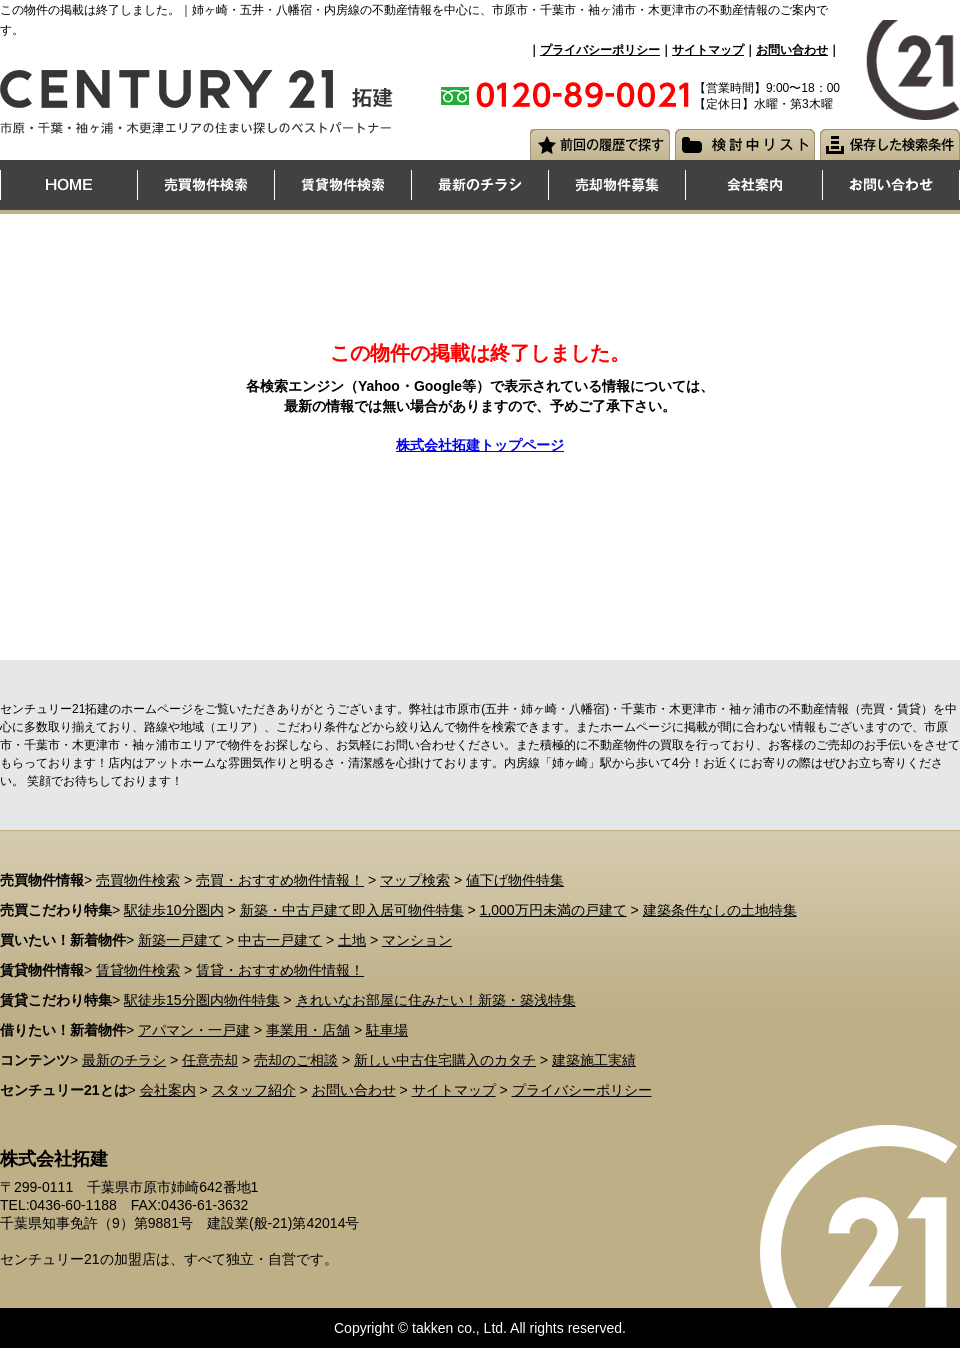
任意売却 (210, 1060)
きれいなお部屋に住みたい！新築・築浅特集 (436, 1000)
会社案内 (168, 1090)
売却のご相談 (296, 1060)
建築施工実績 (594, 1060)
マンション (417, 940)
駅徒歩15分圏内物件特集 (202, 1000)
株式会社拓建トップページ (480, 445)
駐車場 (387, 1030)
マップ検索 (415, 880)
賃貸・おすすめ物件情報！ (280, 970)
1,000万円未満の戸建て (553, 910)
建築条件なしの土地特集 (720, 910)
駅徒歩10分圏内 (174, 910)
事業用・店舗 (308, 1030)
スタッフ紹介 (254, 1090)
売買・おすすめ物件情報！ (280, 880)
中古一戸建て (280, 940)
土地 (352, 940)
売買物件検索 (138, 880)
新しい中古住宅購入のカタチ (445, 1060)
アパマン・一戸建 (194, 1030)
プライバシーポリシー (600, 50)
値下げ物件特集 (515, 880)
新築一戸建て (180, 940)
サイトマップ (708, 50)
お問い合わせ (792, 50)
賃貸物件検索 (138, 970)
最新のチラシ (124, 1060)
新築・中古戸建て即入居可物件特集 (352, 910)
